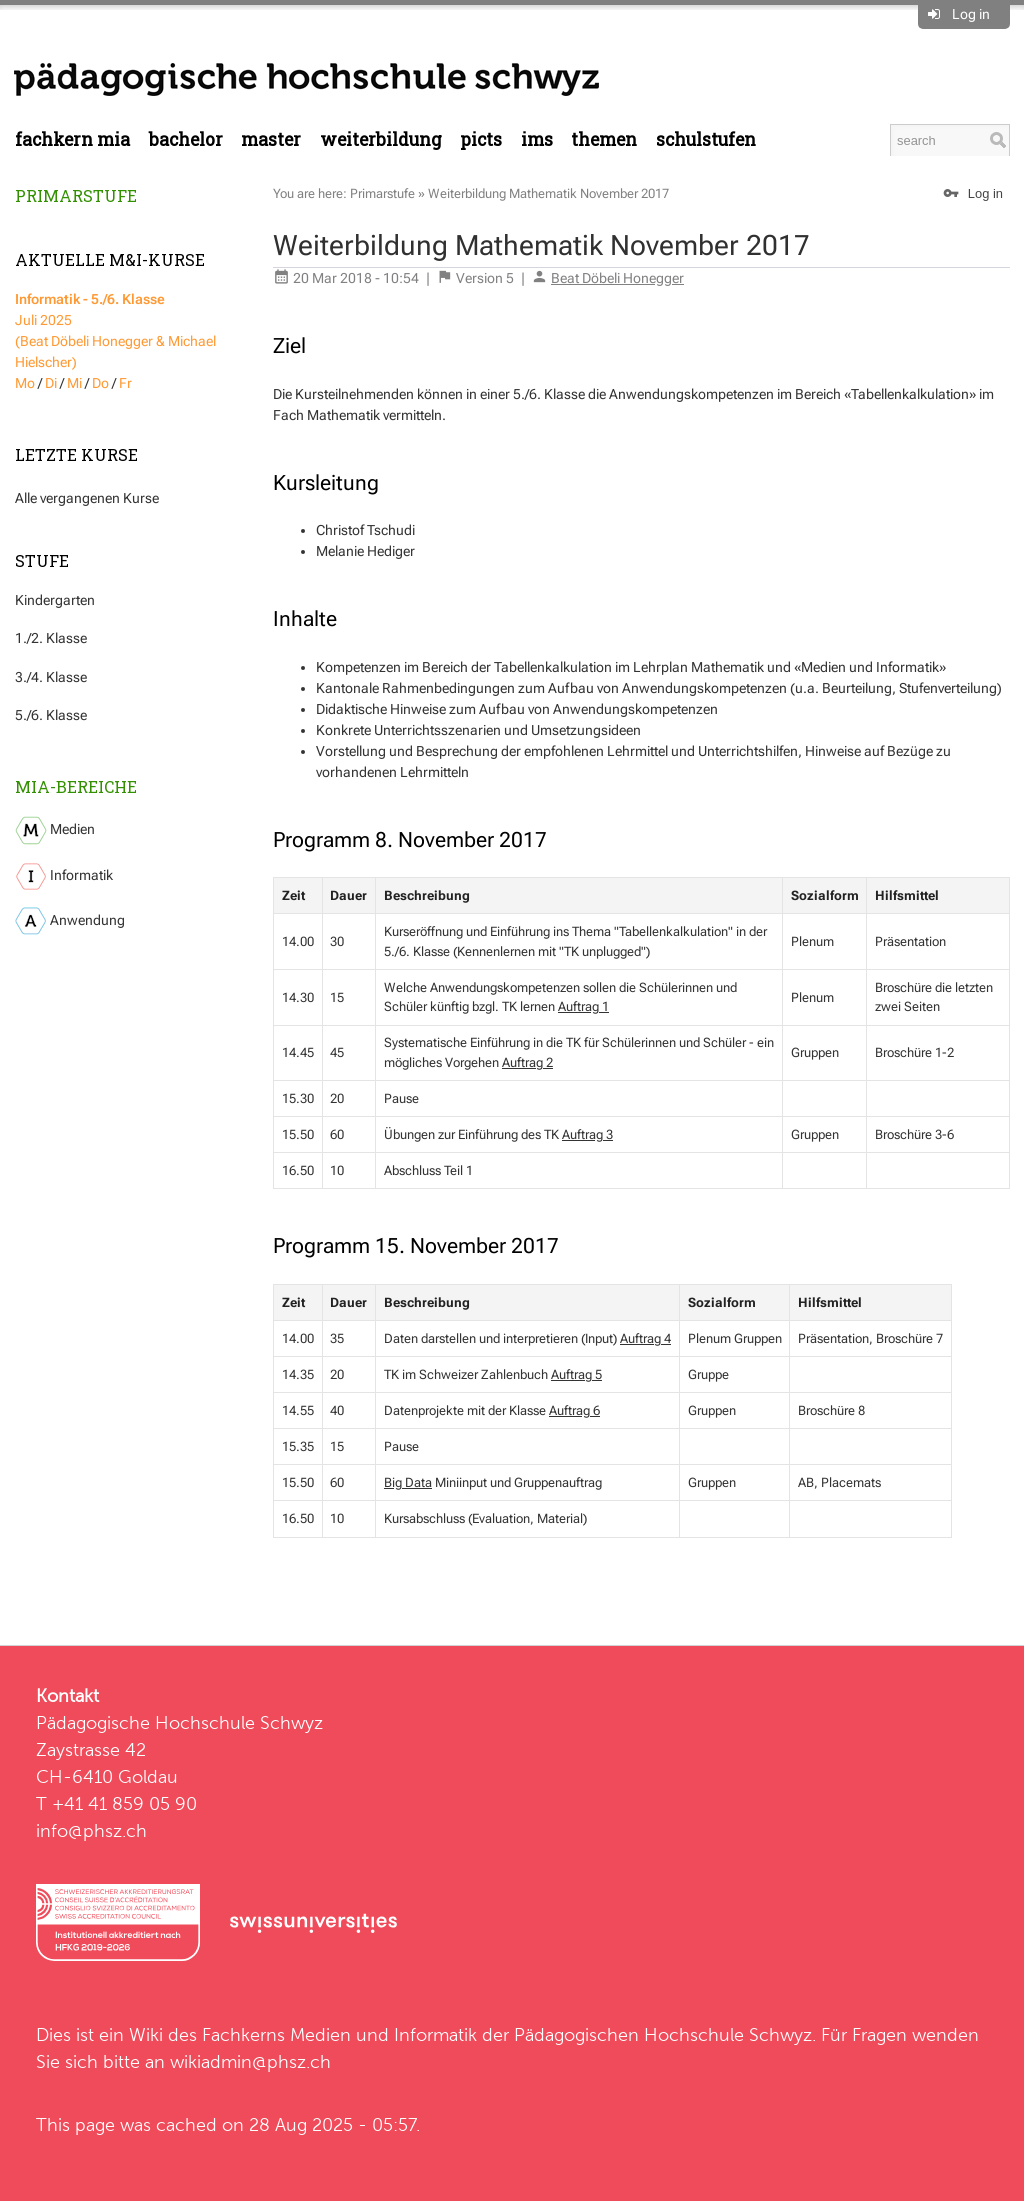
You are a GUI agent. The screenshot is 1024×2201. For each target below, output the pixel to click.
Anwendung (70, 921)
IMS (537, 139)
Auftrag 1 (583, 1006)
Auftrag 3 (587, 1134)
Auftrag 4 (645, 1338)
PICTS (481, 139)
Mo (25, 383)
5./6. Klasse (51, 715)
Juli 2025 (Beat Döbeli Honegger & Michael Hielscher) (115, 330)
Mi (74, 383)
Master (271, 139)
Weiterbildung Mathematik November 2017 (548, 193)
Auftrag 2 (527, 1062)
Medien (55, 830)
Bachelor (186, 139)
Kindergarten (55, 600)
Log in (971, 14)
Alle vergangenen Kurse (87, 498)
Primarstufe (76, 195)
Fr (125, 383)
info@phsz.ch (91, 1830)
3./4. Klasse (51, 677)
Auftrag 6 (574, 1410)
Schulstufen (706, 139)
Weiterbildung (381, 139)
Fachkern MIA (72, 139)
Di (51, 383)
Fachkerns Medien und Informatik (339, 2034)
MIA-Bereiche (76, 786)
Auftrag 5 (576, 1374)
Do (100, 383)
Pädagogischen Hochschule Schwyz (663, 2034)
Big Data (408, 1482)
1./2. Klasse (51, 638)
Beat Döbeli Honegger (617, 278)
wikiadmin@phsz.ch (250, 2061)
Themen (604, 139)
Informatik (64, 876)
